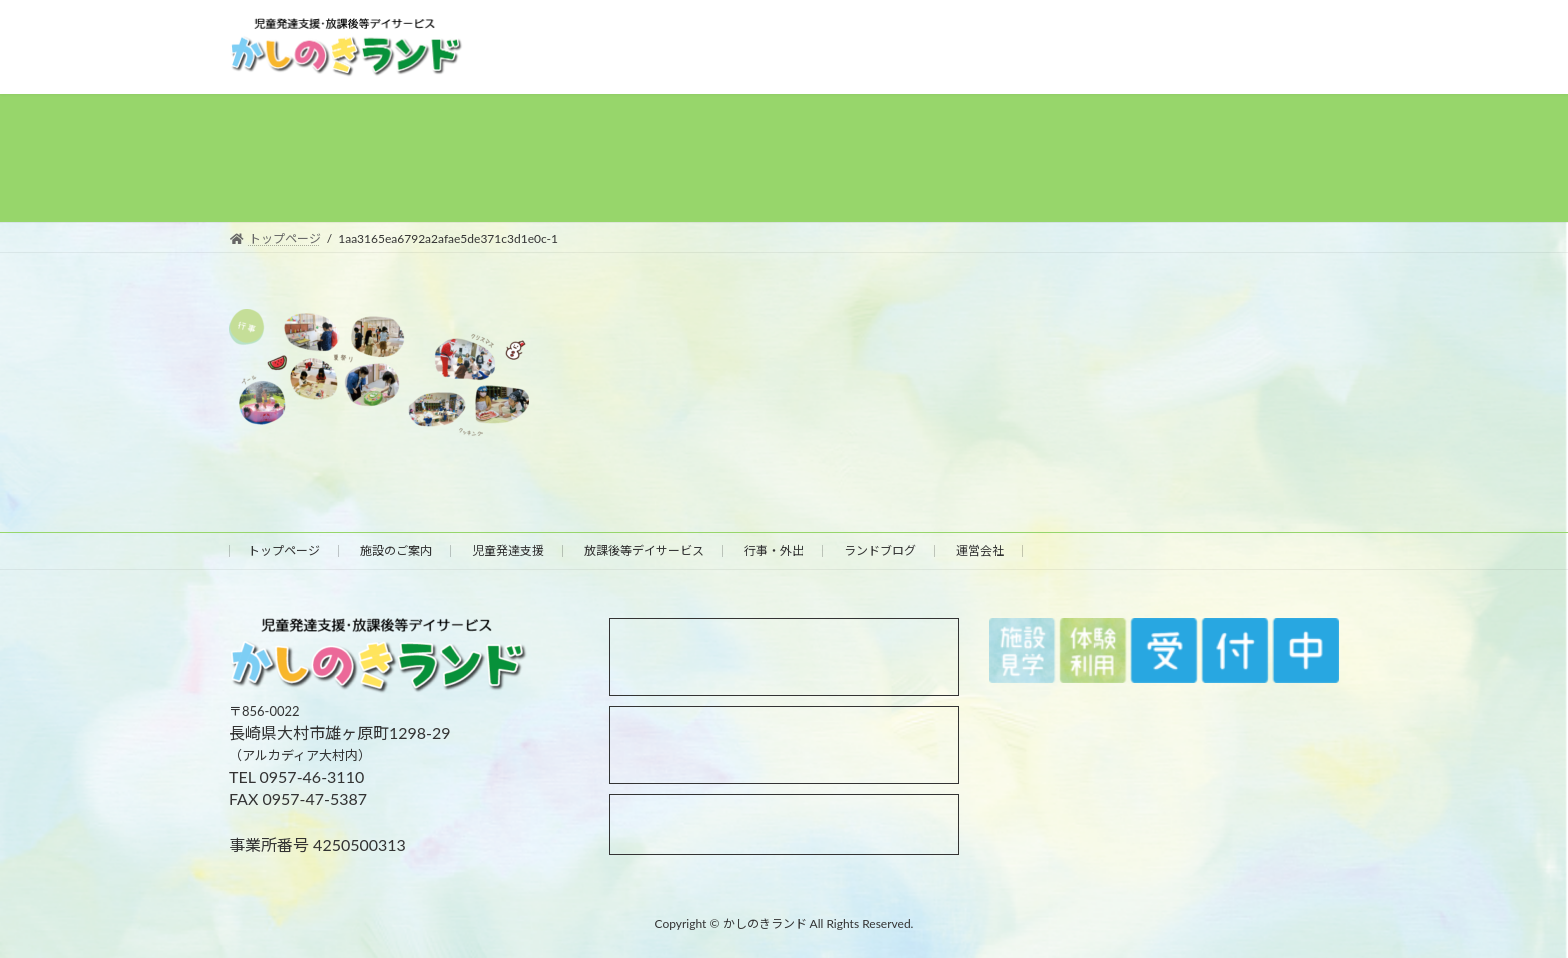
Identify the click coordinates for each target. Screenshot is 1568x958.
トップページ (284, 550)
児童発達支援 (508, 550)
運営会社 (980, 550)
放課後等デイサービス (644, 550)
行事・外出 (774, 550)
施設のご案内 (396, 550)
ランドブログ (880, 550)
